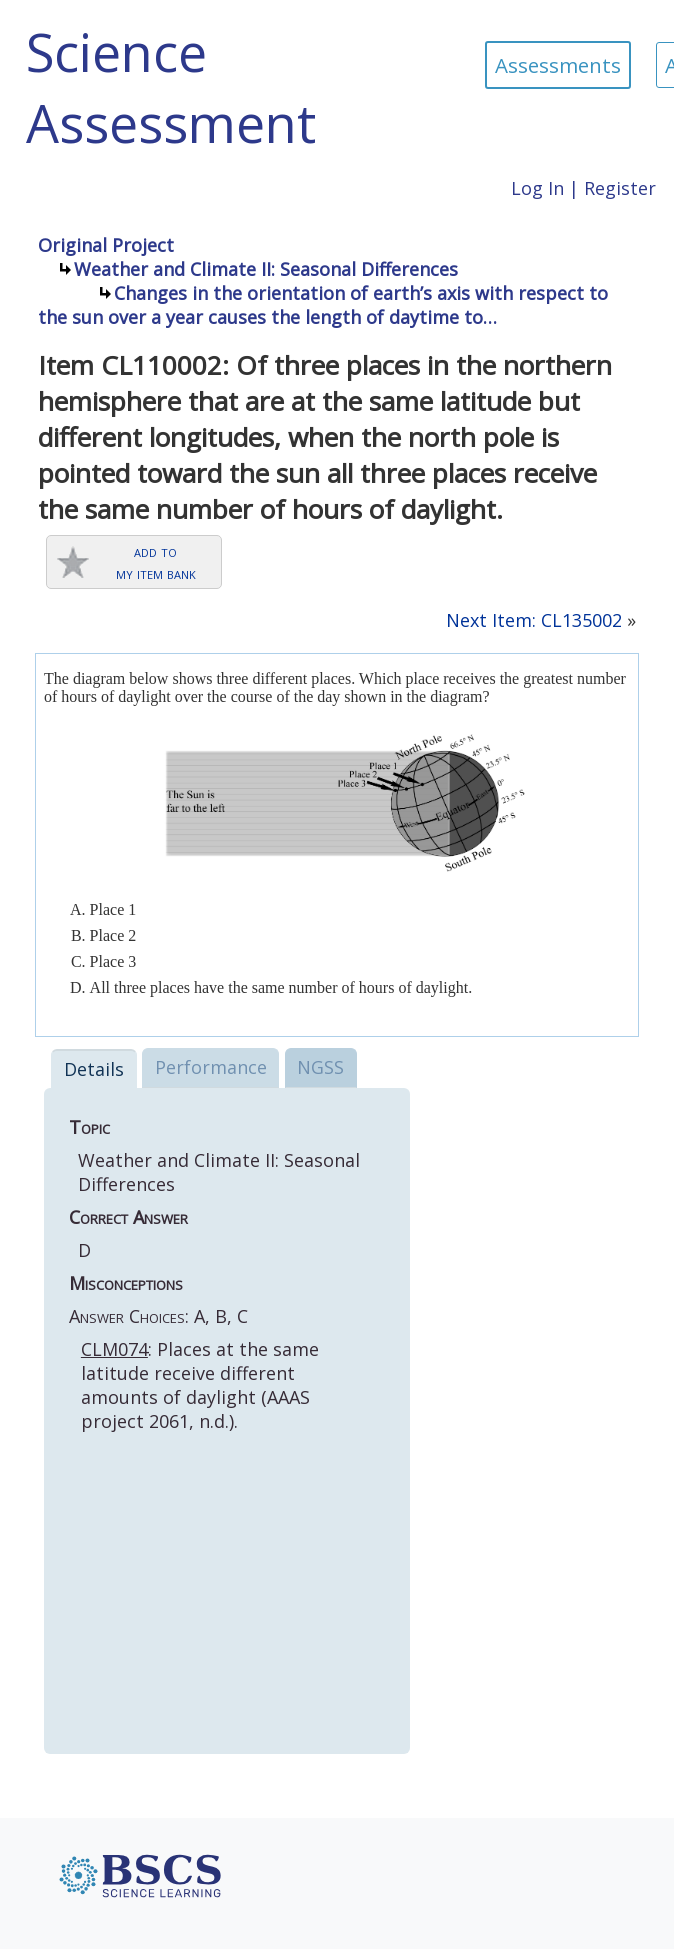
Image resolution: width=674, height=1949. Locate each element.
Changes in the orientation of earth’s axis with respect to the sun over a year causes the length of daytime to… (323, 305)
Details (94, 1069)
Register (620, 188)
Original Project (106, 245)
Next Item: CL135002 (534, 620)
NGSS (320, 1067)
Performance (211, 1067)
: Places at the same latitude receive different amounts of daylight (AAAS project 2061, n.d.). (200, 1385)
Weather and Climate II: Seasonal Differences (266, 269)
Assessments (558, 65)
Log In (537, 188)
